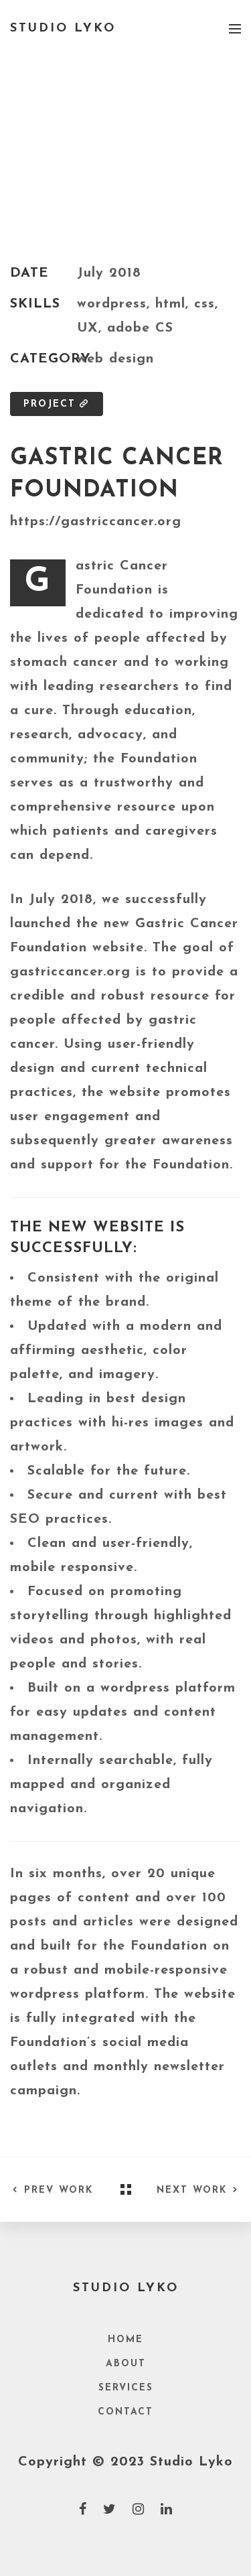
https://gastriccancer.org (95, 522)
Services (125, 2388)
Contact (125, 2412)
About (126, 2364)
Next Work (199, 2190)
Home (125, 2340)
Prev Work (51, 2190)
